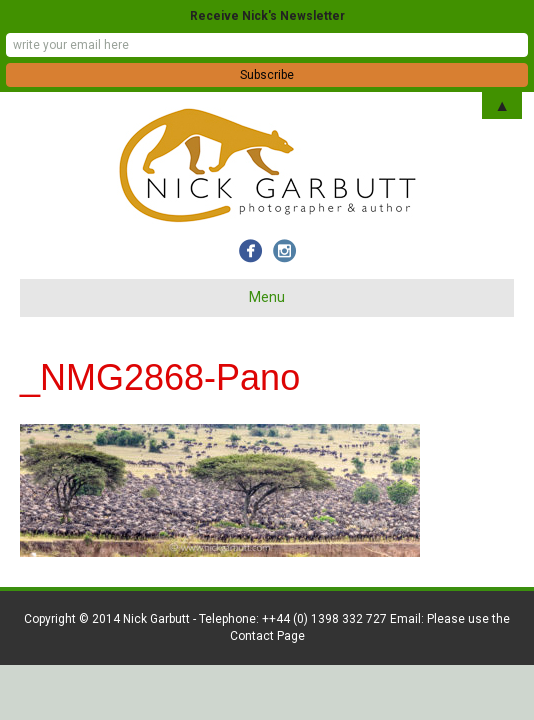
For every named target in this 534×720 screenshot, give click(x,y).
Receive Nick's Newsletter (267, 16)
